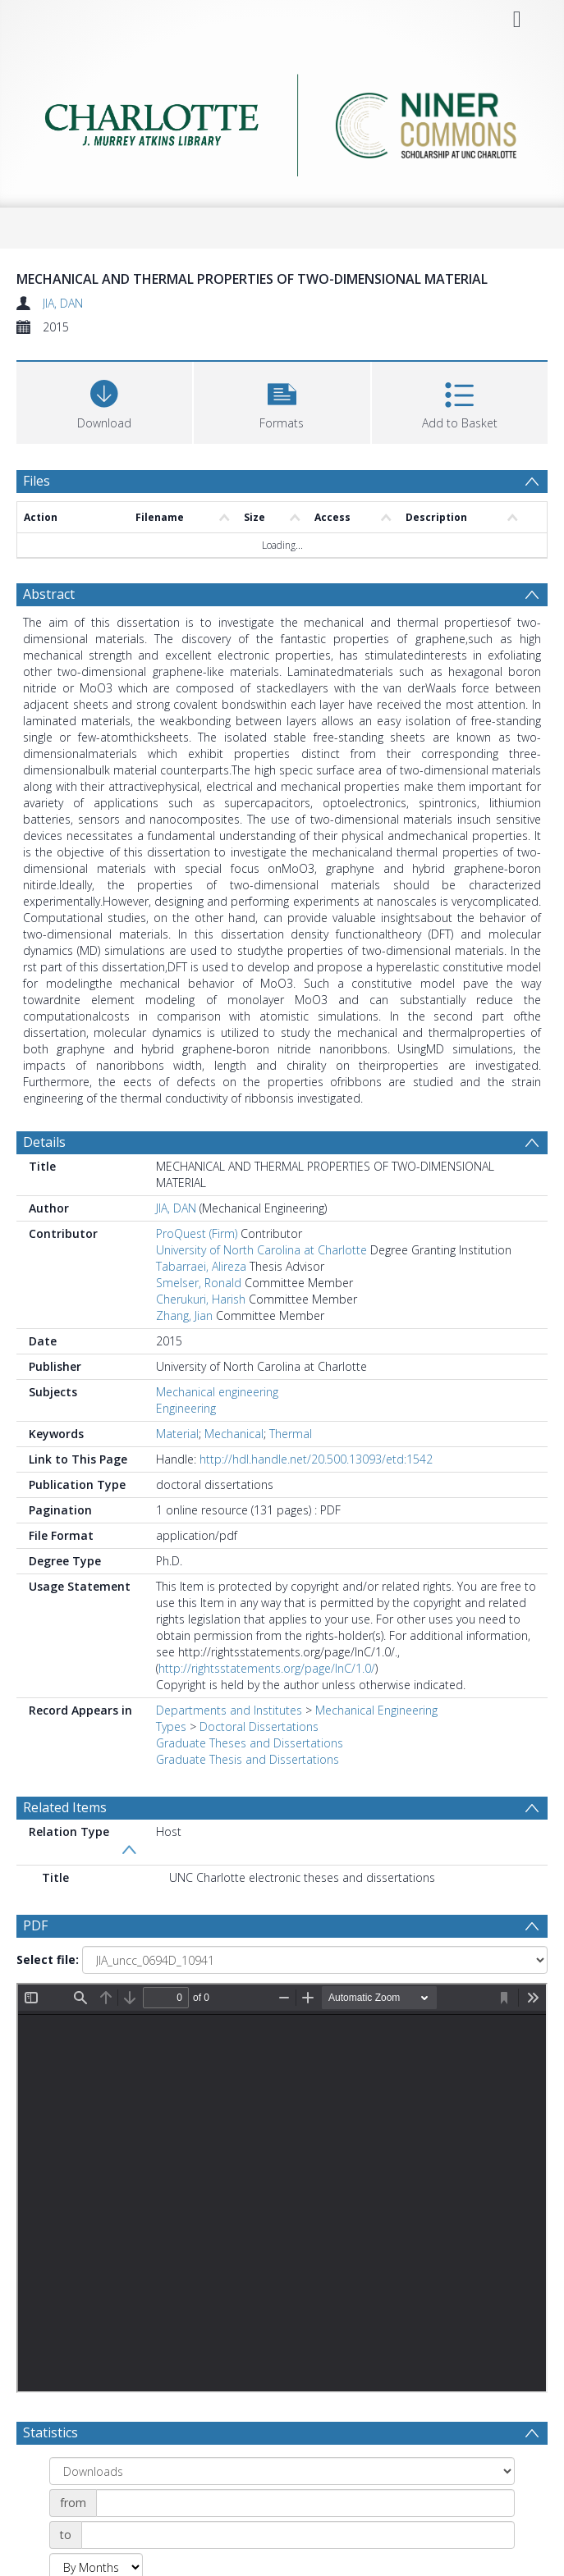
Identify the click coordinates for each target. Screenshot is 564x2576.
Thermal (290, 1433)
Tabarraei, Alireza (201, 1266)
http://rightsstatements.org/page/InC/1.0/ (266, 1668)
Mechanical (234, 1433)
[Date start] (305, 2503)
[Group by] (282, 2471)
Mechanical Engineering (376, 1710)
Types (171, 1726)
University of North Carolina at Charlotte (261, 1250)
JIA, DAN (63, 303)
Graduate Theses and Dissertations (249, 1743)
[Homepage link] (281, 121)
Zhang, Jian (184, 1315)
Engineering (186, 1408)
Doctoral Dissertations (259, 1726)
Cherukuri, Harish (200, 1299)
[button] (281, 401)
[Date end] (298, 2535)
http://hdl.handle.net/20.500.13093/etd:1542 (316, 1459)
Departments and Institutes (229, 1710)
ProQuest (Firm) (196, 1233)
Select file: (47, 1959)
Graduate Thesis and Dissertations (247, 1759)
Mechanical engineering (217, 1392)
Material (177, 1433)
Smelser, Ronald (198, 1282)
